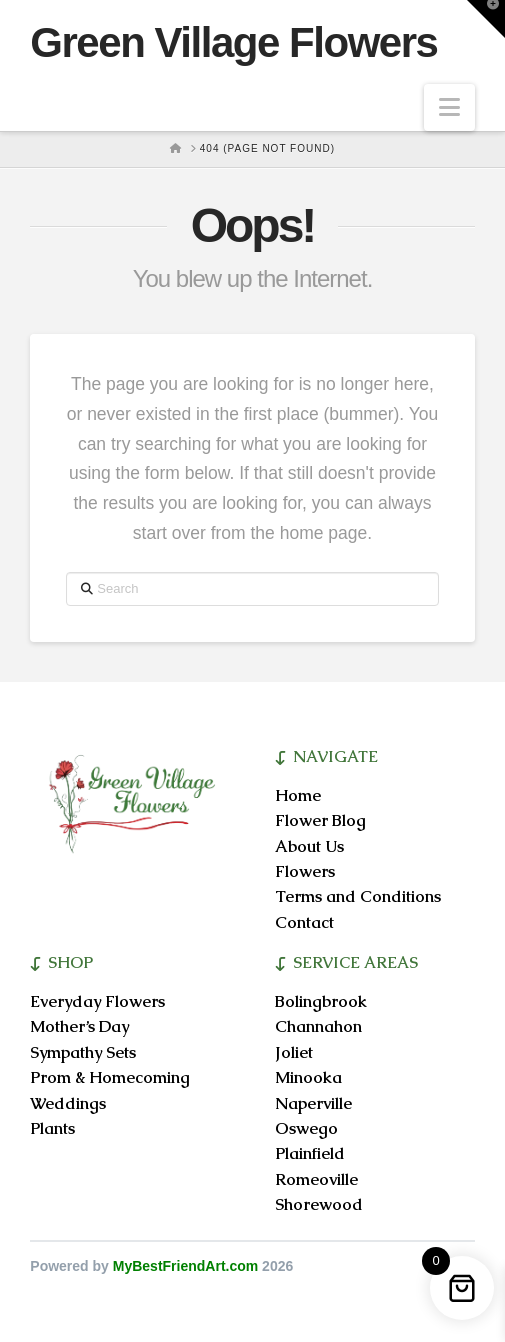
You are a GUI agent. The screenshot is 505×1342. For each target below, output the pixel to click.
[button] (449, 107)
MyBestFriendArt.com (185, 1266)
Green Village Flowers (233, 43)
